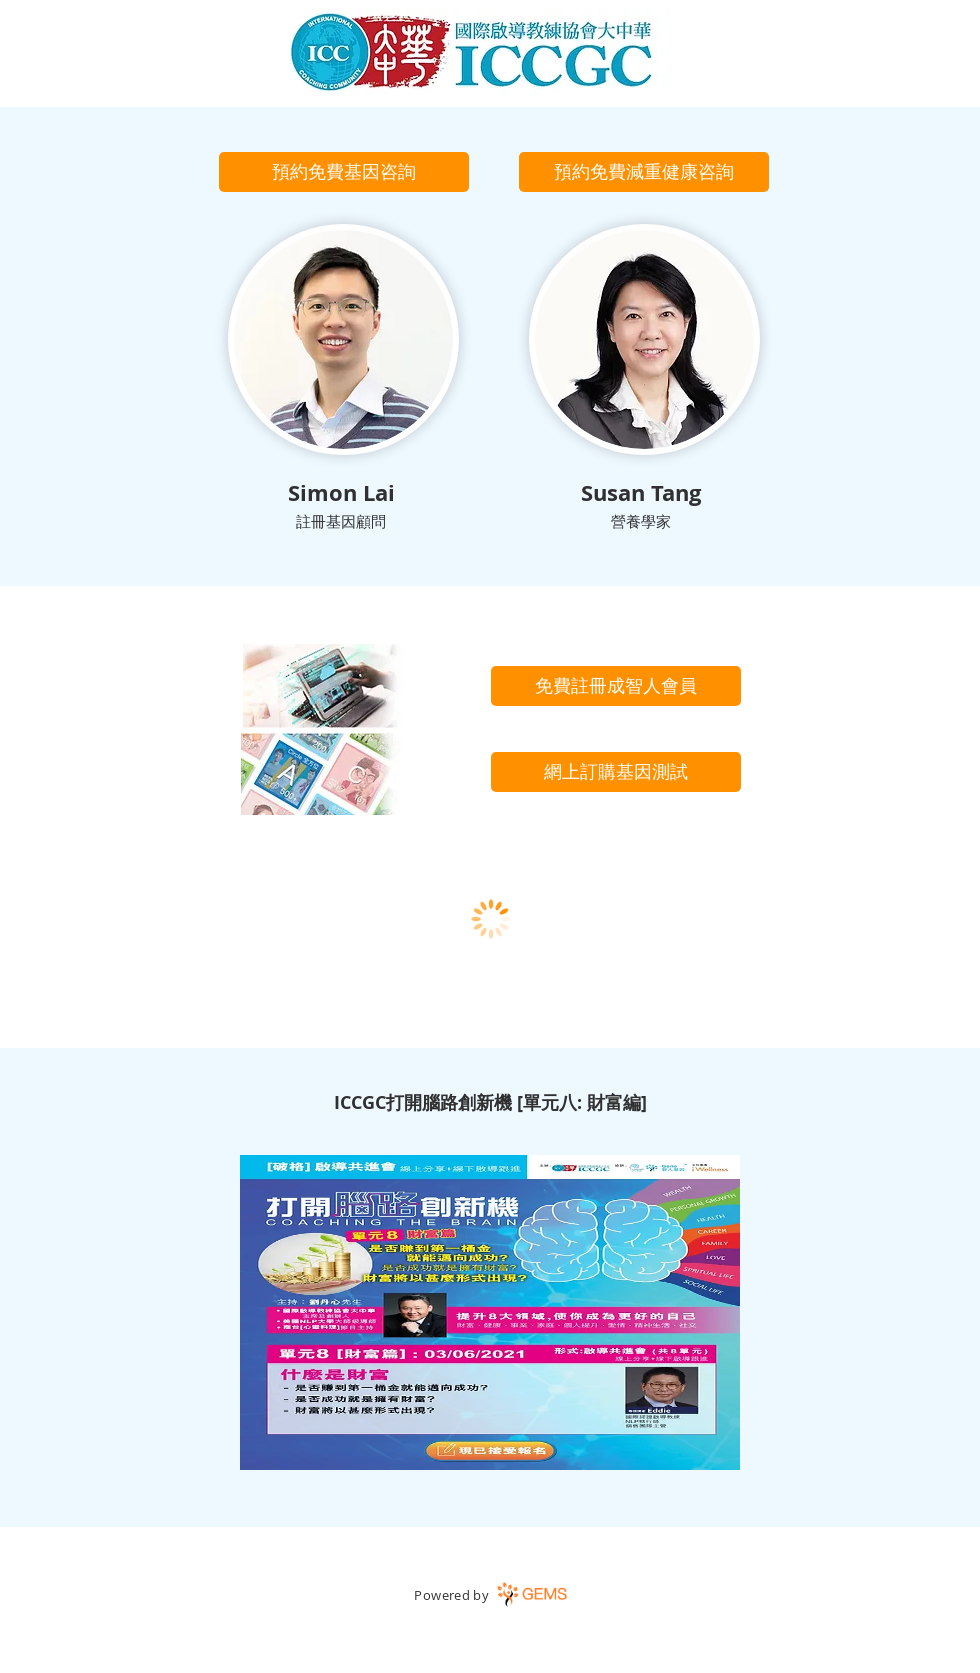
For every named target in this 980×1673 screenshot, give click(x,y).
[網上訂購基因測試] (616, 772)
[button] (344, 172)
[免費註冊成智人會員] (616, 686)
